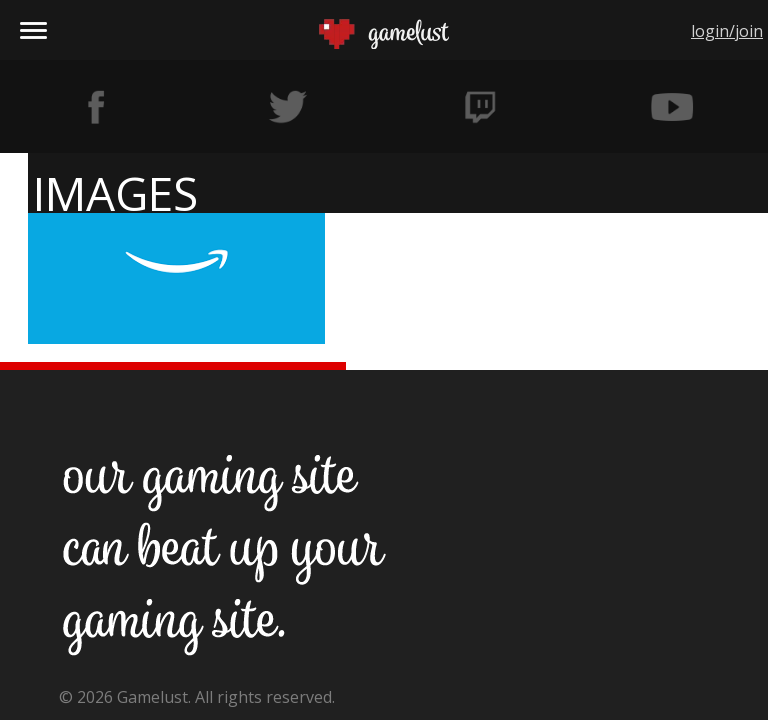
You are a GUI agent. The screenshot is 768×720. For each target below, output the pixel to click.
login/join (727, 31)
